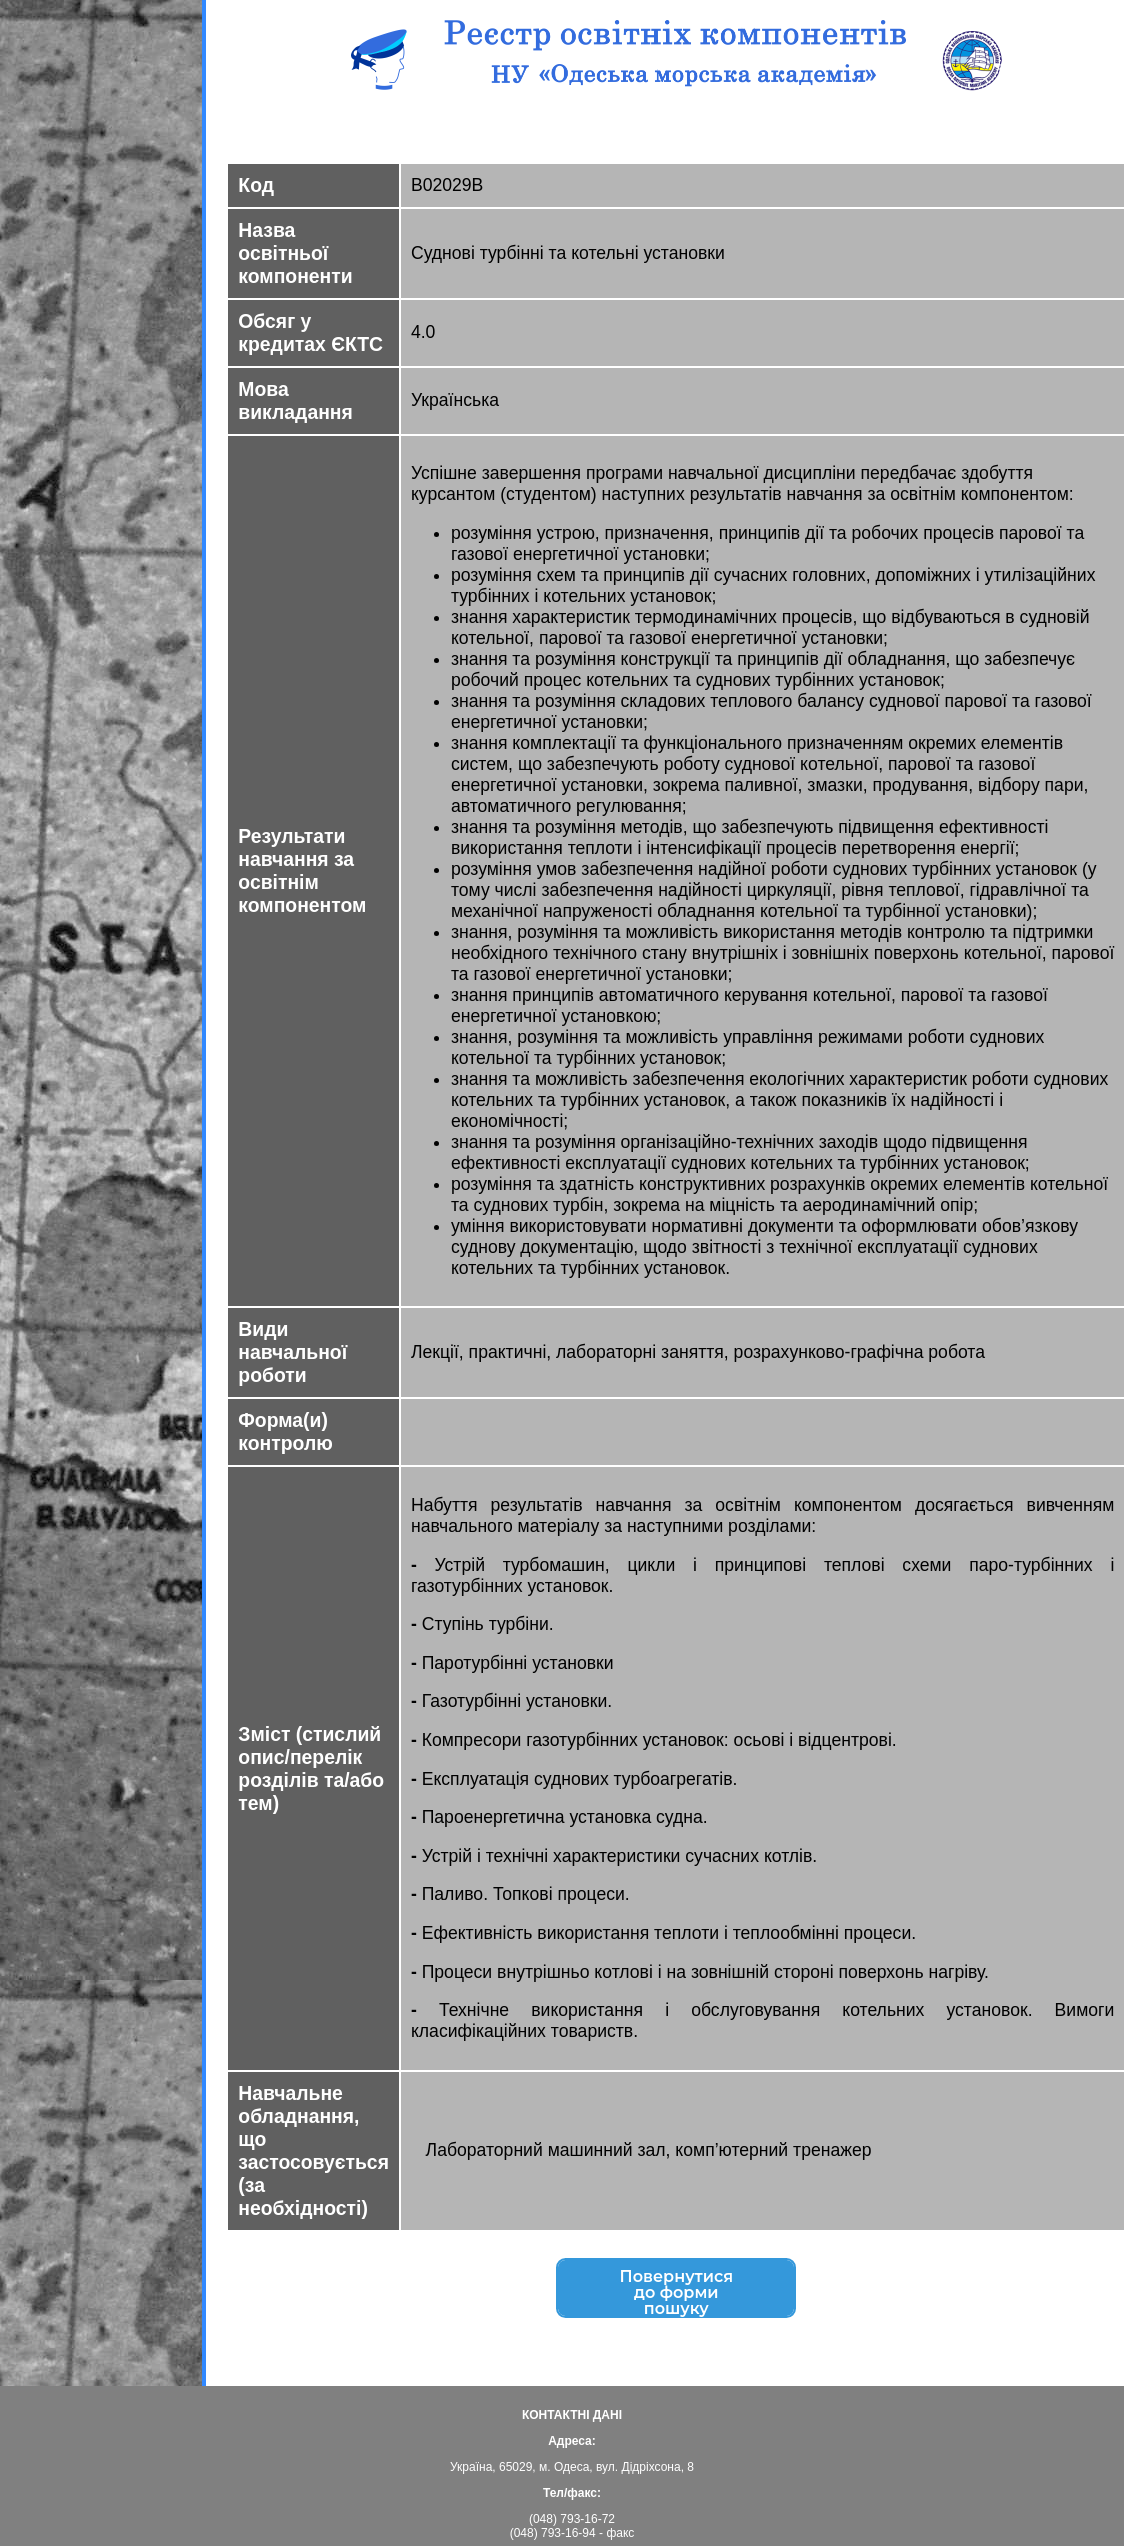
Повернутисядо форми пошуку (676, 2295)
